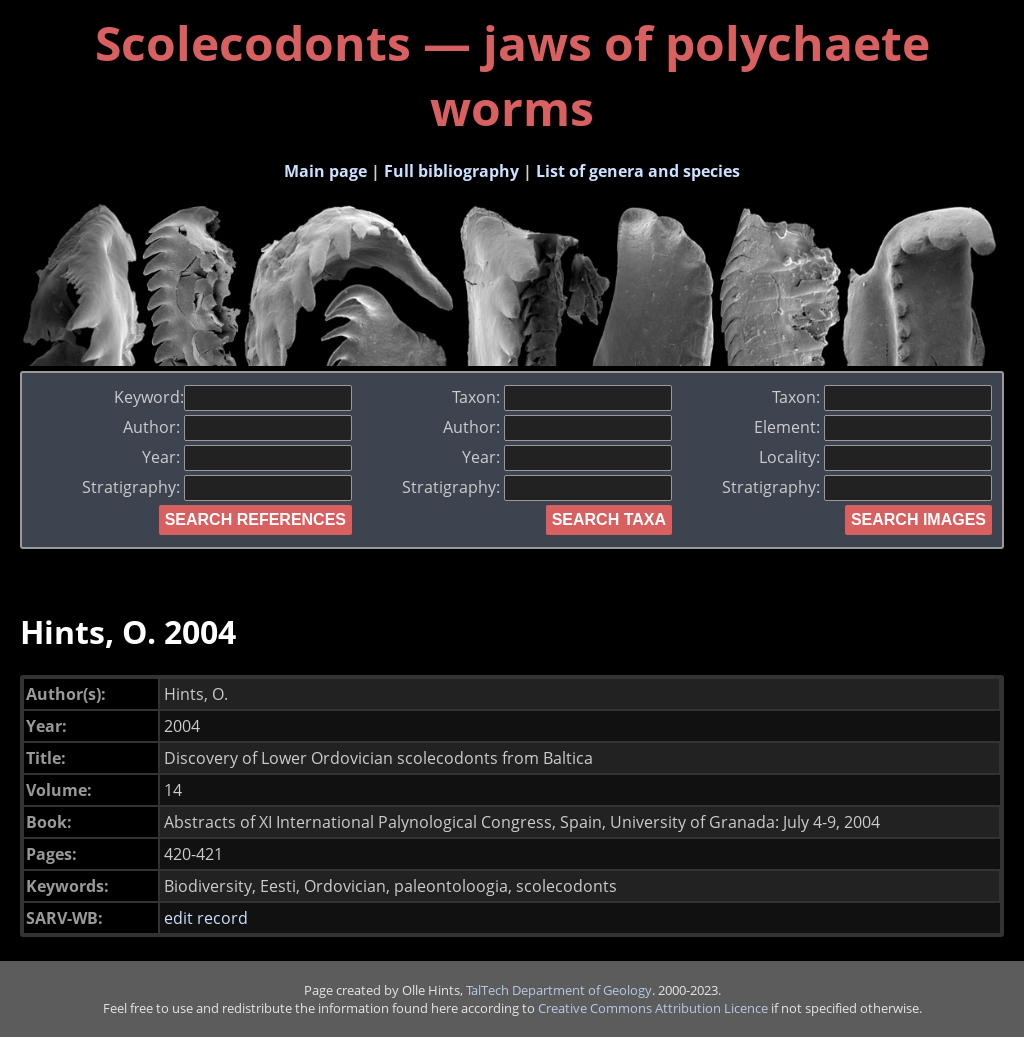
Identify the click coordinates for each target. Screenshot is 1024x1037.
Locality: (875, 457)
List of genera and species (638, 171)
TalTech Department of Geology (559, 990)
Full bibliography (451, 171)
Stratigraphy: (217, 487)
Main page (325, 171)
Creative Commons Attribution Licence (653, 1008)
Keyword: (233, 397)
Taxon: (562, 397)
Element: (873, 427)
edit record (206, 918)
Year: (247, 457)
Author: (237, 427)
